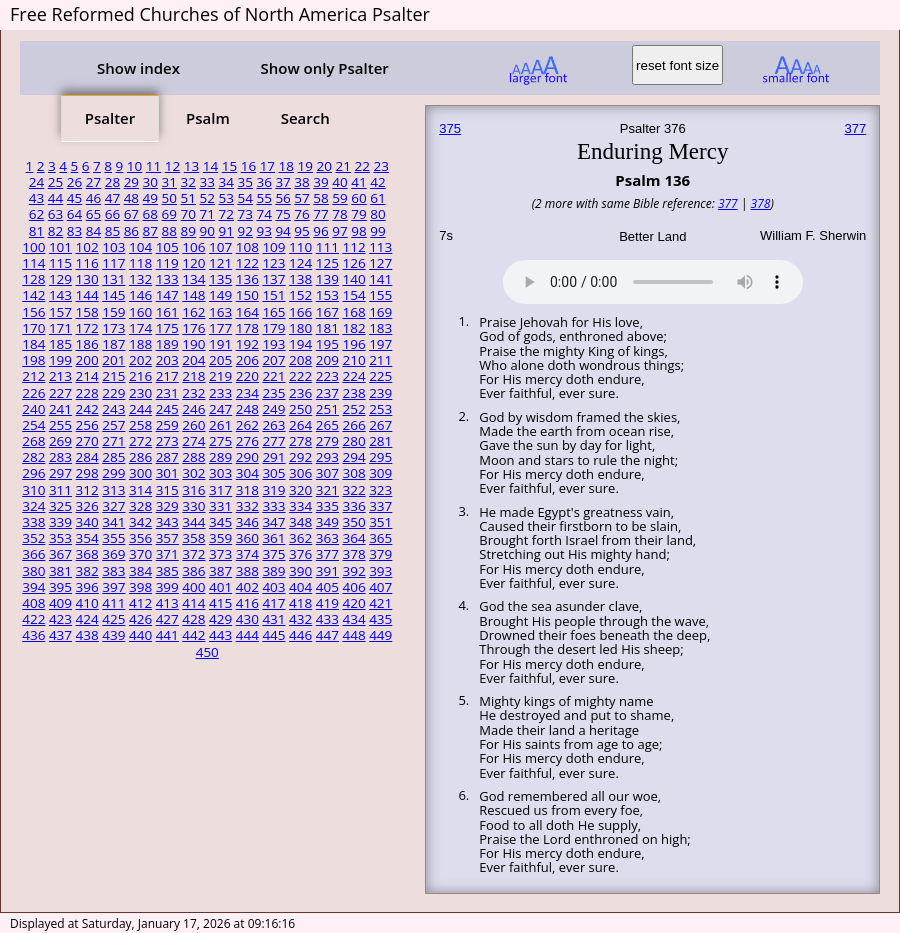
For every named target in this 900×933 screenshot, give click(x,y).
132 (140, 279)
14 (210, 166)
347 (273, 522)
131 (113, 279)
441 (167, 635)
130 (87, 279)
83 (74, 231)
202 (140, 360)
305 (273, 473)
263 (273, 425)
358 (193, 538)
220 (247, 376)
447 (327, 635)
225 (380, 376)
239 (380, 393)
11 (153, 166)
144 (87, 295)
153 (327, 295)
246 (193, 409)
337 (380, 506)
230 (140, 393)
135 (220, 279)
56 (282, 198)
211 (380, 360)
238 (353, 393)
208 (300, 360)
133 (167, 279)
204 (193, 360)
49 (150, 198)
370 (140, 554)
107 (220, 247)
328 (140, 506)
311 (60, 490)
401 (220, 587)
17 (267, 166)
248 (247, 409)
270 (87, 441)
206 (247, 360)
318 (247, 490)
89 (188, 231)
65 (93, 214)
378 (353, 554)
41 (358, 182)
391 (327, 571)
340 (87, 522)
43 (36, 198)
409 (60, 603)
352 (33, 538)
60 (358, 198)
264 (300, 425)
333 (273, 506)
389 (273, 571)
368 (87, 554)
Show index (138, 68)
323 (380, 490)
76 (301, 214)
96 (320, 231)
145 (113, 295)
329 (167, 506)
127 (380, 263)
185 (60, 344)
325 (60, 506)
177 (220, 328)
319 (273, 490)
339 (60, 522)
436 (33, 635)
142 (33, 295)
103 (113, 247)
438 (87, 635)
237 (327, 393)
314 (140, 490)
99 (377, 231)
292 (300, 457)
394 (33, 587)
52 (207, 198)
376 (300, 554)
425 (113, 619)
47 (112, 198)
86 (131, 231)
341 (113, 522)
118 (140, 263)
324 (33, 506)
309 (380, 473)
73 (244, 214)
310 (33, 490)
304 (247, 473)
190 (193, 344)
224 (353, 376)
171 (60, 328)
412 (140, 603)
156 (33, 312)
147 (167, 295)
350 (353, 522)
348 (300, 522)
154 (353, 295)
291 (273, 457)
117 (113, 263)
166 (300, 312)
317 (220, 490)
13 (191, 166)
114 (33, 263)
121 (220, 263)
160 (140, 312)
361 (273, 538)
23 (380, 166)
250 (300, 409)
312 (87, 490)
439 (113, 635)
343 (167, 522)
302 (193, 473)
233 (220, 393)
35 (244, 182)
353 (60, 538)
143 (60, 295)
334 (300, 506)
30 (150, 182)
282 (33, 457)
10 (134, 166)
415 (220, 603)
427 (167, 619)
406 (353, 587)
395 (60, 587)
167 (327, 312)
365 (380, 538)
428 (193, 619)
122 (247, 263)
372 (193, 554)
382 (87, 571)
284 (87, 457)
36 (263, 182)
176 (193, 328)
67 (131, 214)
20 (324, 166)
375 (273, 554)
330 (193, 506)
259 (167, 425)
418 (300, 603)
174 (140, 328)
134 (193, 279)
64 (74, 214)
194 (300, 344)
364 (353, 538)
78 (339, 214)
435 (380, 619)
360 (247, 538)
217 (167, 376)
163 (220, 312)
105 (167, 247)
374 (247, 554)
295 (380, 457)
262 (247, 425)
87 (150, 231)
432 (300, 619)
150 (247, 295)
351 (380, 522)
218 (193, 376)
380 (33, 571)
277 (273, 441)
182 (353, 328)
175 (167, 328)
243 (113, 409)
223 (327, 376)
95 (301, 231)
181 (327, 328)
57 (301, 198)
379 (380, 554)
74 (263, 214)
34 (225, 182)
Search (305, 118)
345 (220, 522)
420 (353, 603)
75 (282, 214)
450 (207, 652)
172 (87, 328)
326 (87, 506)
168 (353, 312)
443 (220, 635)
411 (113, 603)
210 (353, 360)
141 (380, 279)
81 (36, 231)
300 (140, 473)
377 (327, 554)
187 (113, 344)
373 (220, 554)
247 (220, 409)
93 (263, 231)
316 (193, 490)
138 (300, 279)
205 (220, 360)
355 (113, 538)
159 (113, 312)
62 (36, 214)
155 (380, 295)
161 (167, 312)
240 (33, 409)
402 (247, 587)
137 (273, 279)
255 (60, 425)
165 (273, 312)
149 (220, 295)
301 (167, 473)
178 (247, 328)
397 (113, 587)
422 (33, 619)
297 (60, 473)
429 (220, 619)
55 (263, 198)
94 (282, 231)
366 (33, 554)
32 (188, 182)
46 (93, 198)
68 (150, 214)
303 (220, 473)
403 (273, 587)
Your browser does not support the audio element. (653, 279)
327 (113, 506)
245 (167, 409)
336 (353, 506)
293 (327, 457)
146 (140, 295)
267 (380, 425)
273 (167, 441)
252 (353, 409)
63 (55, 214)
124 (300, 263)
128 (33, 279)
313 (113, 490)
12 (172, 166)
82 (55, 231)
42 (377, 182)
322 (353, 490)
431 (273, 619)
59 (339, 198)
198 (33, 360)
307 (327, 473)
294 (353, 457)
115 (60, 263)
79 (358, 214)
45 (74, 198)
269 (60, 441)
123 (273, 263)
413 (167, 603)
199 (60, 360)
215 (113, 376)
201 (113, 360)
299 (113, 473)
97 (339, 231)
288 (193, 457)
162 (193, 312)
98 (358, 231)
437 (60, 635)
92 (244, 231)
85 (112, 231)
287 (167, 457)
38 (301, 182)
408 (33, 603)
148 (193, 295)
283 (60, 457)
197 (380, 344)
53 (225, 198)
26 (74, 182)
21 (343, 166)
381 (60, 571)
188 (140, 344)
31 (169, 182)
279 (327, 441)
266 (353, 425)
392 (353, 571)
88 (169, 231)
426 (140, 619)
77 (320, 214)
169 (380, 312)
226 (33, 393)
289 (220, 457)
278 (300, 441)
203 (167, 360)
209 (327, 360)
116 (87, 263)
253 (380, 409)
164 (247, 312)
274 (193, 441)
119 (167, 263)
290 (247, 457)
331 (220, 506)
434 (353, 619)
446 (300, 635)
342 (140, 522)
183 (380, 328)
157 (60, 312)
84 (93, 231)
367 (60, 554)
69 (169, 214)
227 (60, 393)
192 (247, 344)
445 (273, 635)
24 (36, 182)
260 (193, 425)
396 (87, 587)
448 (353, 635)
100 (33, 247)
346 (247, 522)
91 (225, 231)
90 (207, 231)
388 (247, 571)
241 (60, 409)
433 (327, 619)
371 (167, 554)
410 (87, 603)
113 (380, 247)
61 (377, 198)
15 (229, 166)
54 (244, 198)
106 (193, 247)
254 (33, 425)
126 (353, 263)
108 (247, 247)
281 (380, 441)
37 (282, 182)
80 (377, 214)
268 (33, 441)
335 (327, 506)
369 (113, 554)
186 (87, 344)
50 (169, 198)
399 (167, 587)
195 (327, 344)
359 (220, 538)
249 (273, 409)
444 (247, 635)
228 (87, 393)
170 (33, 328)
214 (87, 376)
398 (140, 587)
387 (220, 571)
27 (93, 182)
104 (140, 247)
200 (87, 360)
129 (60, 279)
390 (300, 571)
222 (300, 376)
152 (300, 295)
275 (220, 441)
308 (353, 473)
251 (327, 409)
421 (380, 603)
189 (167, 344)
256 (87, 425)
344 (193, 522)
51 (188, 198)
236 (300, 393)
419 (327, 603)
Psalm (208, 118)
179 (273, 328)
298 (87, 473)
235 (273, 393)
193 (273, 344)
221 (273, 376)
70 (188, 214)
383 (113, 571)
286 (140, 457)
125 (327, 263)
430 (247, 619)
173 (113, 328)
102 (87, 247)
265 (327, 425)
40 (339, 182)
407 (380, 587)
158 (87, 312)
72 (225, 214)
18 (286, 166)
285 (113, 457)
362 (300, 538)
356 (140, 538)
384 (140, 571)
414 (193, 603)
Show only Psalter (324, 68)
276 (247, 441)
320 (300, 490)
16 (248, 166)
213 (60, 376)
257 (113, 425)
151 (273, 295)
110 (300, 247)
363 (327, 538)
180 (300, 328)
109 (273, 247)
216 (140, 376)
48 (131, 198)
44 (55, 198)
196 (353, 344)
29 (131, 182)
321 (327, 490)
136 (247, 279)
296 (33, 473)
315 (167, 490)
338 (33, 522)
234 (247, 393)
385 (167, 571)
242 (87, 409)
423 (60, 619)
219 (220, 376)
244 (140, 409)
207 (273, 360)
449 (380, 635)
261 (220, 425)
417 (273, 603)
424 (87, 619)
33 (207, 182)
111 (327, 247)
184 (33, 344)
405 (327, 587)
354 (87, 538)
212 (33, 376)
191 (220, 344)
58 (320, 198)
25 (55, 182)
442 (193, 635)
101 (60, 247)
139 (327, 279)
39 (320, 182)
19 (305, 166)
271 (113, 441)
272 (140, 441)
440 (140, 635)
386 (193, 571)
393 (380, 571)
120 (193, 263)
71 (207, 214)
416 (247, 603)
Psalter (110, 118)
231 (167, 393)
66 (112, 214)
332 (247, 506)
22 (361, 166)
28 (112, 182)
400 (193, 587)
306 (300, 473)
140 (353, 279)
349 (327, 522)
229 (113, 393)
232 (193, 393)
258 (140, 425)
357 (167, 538)
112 (353, 247)
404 (300, 587)
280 (353, 441)
